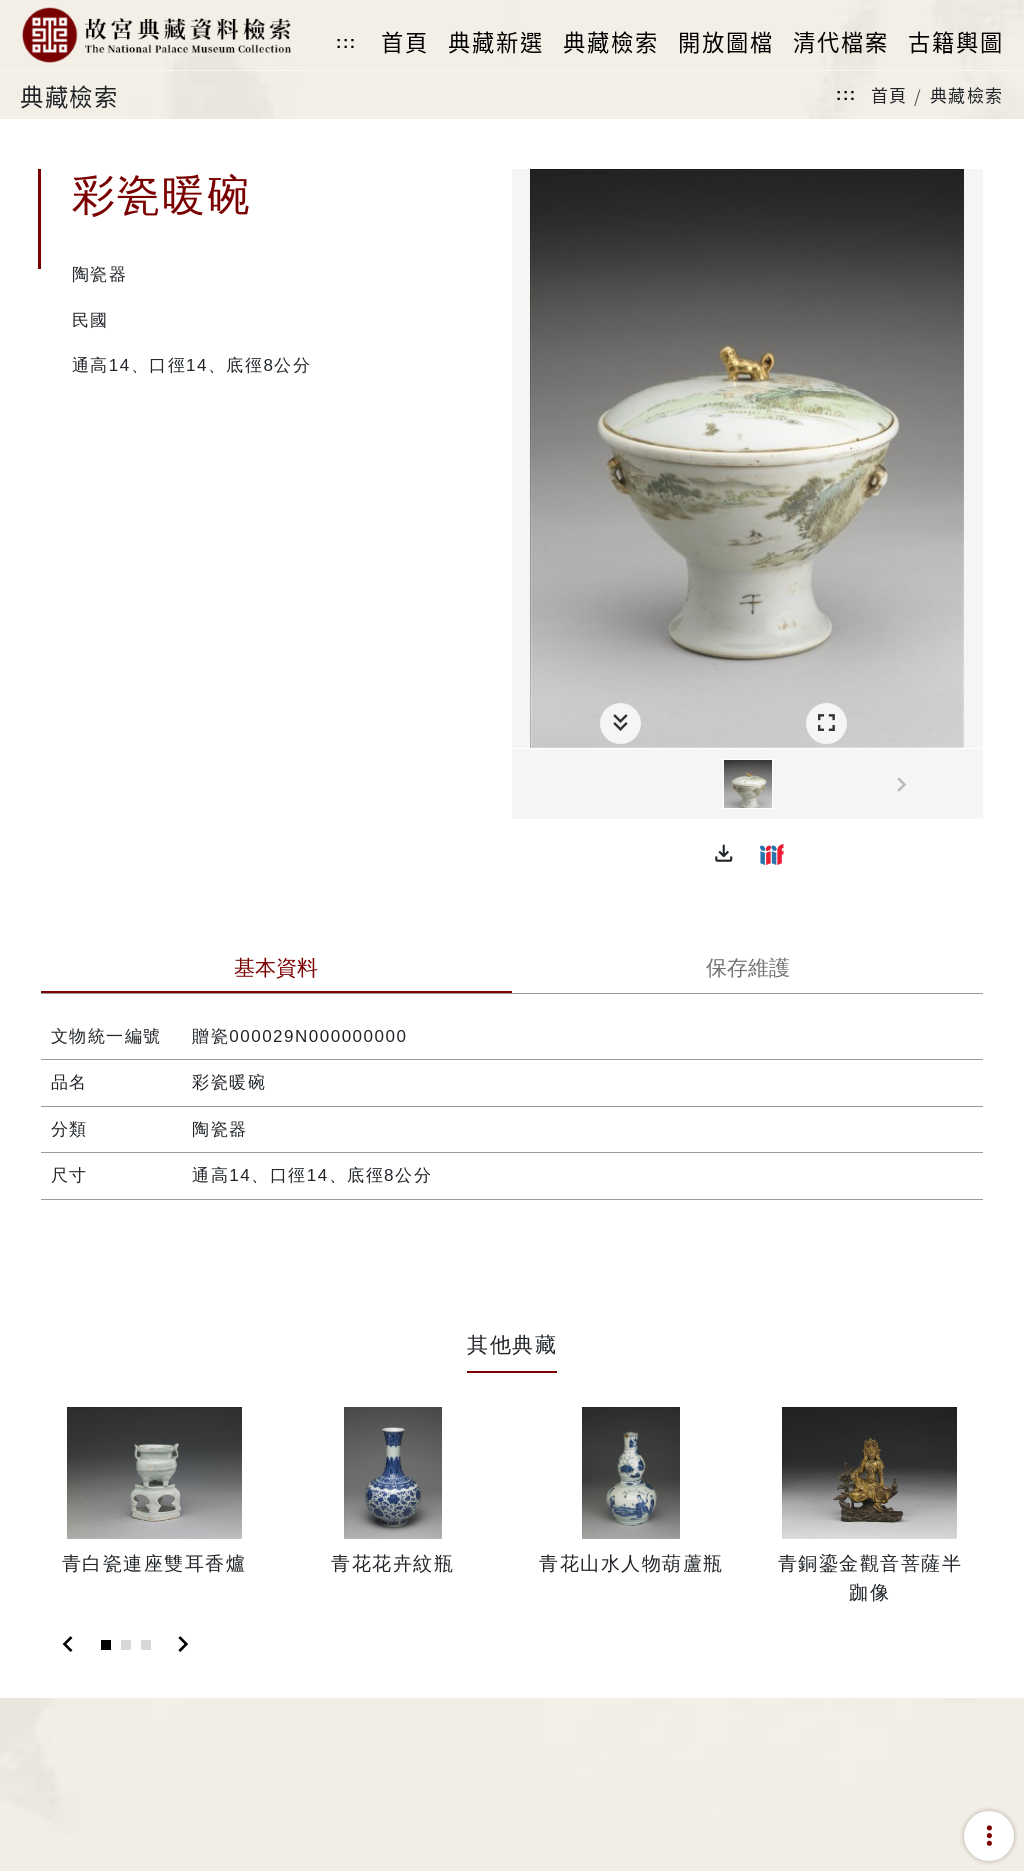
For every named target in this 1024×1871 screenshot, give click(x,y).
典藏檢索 (967, 94)
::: (346, 42)
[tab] (276, 970)
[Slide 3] (146, 1645)
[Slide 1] (106, 1645)
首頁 (889, 94)
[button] (724, 854)
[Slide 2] (126, 1645)
